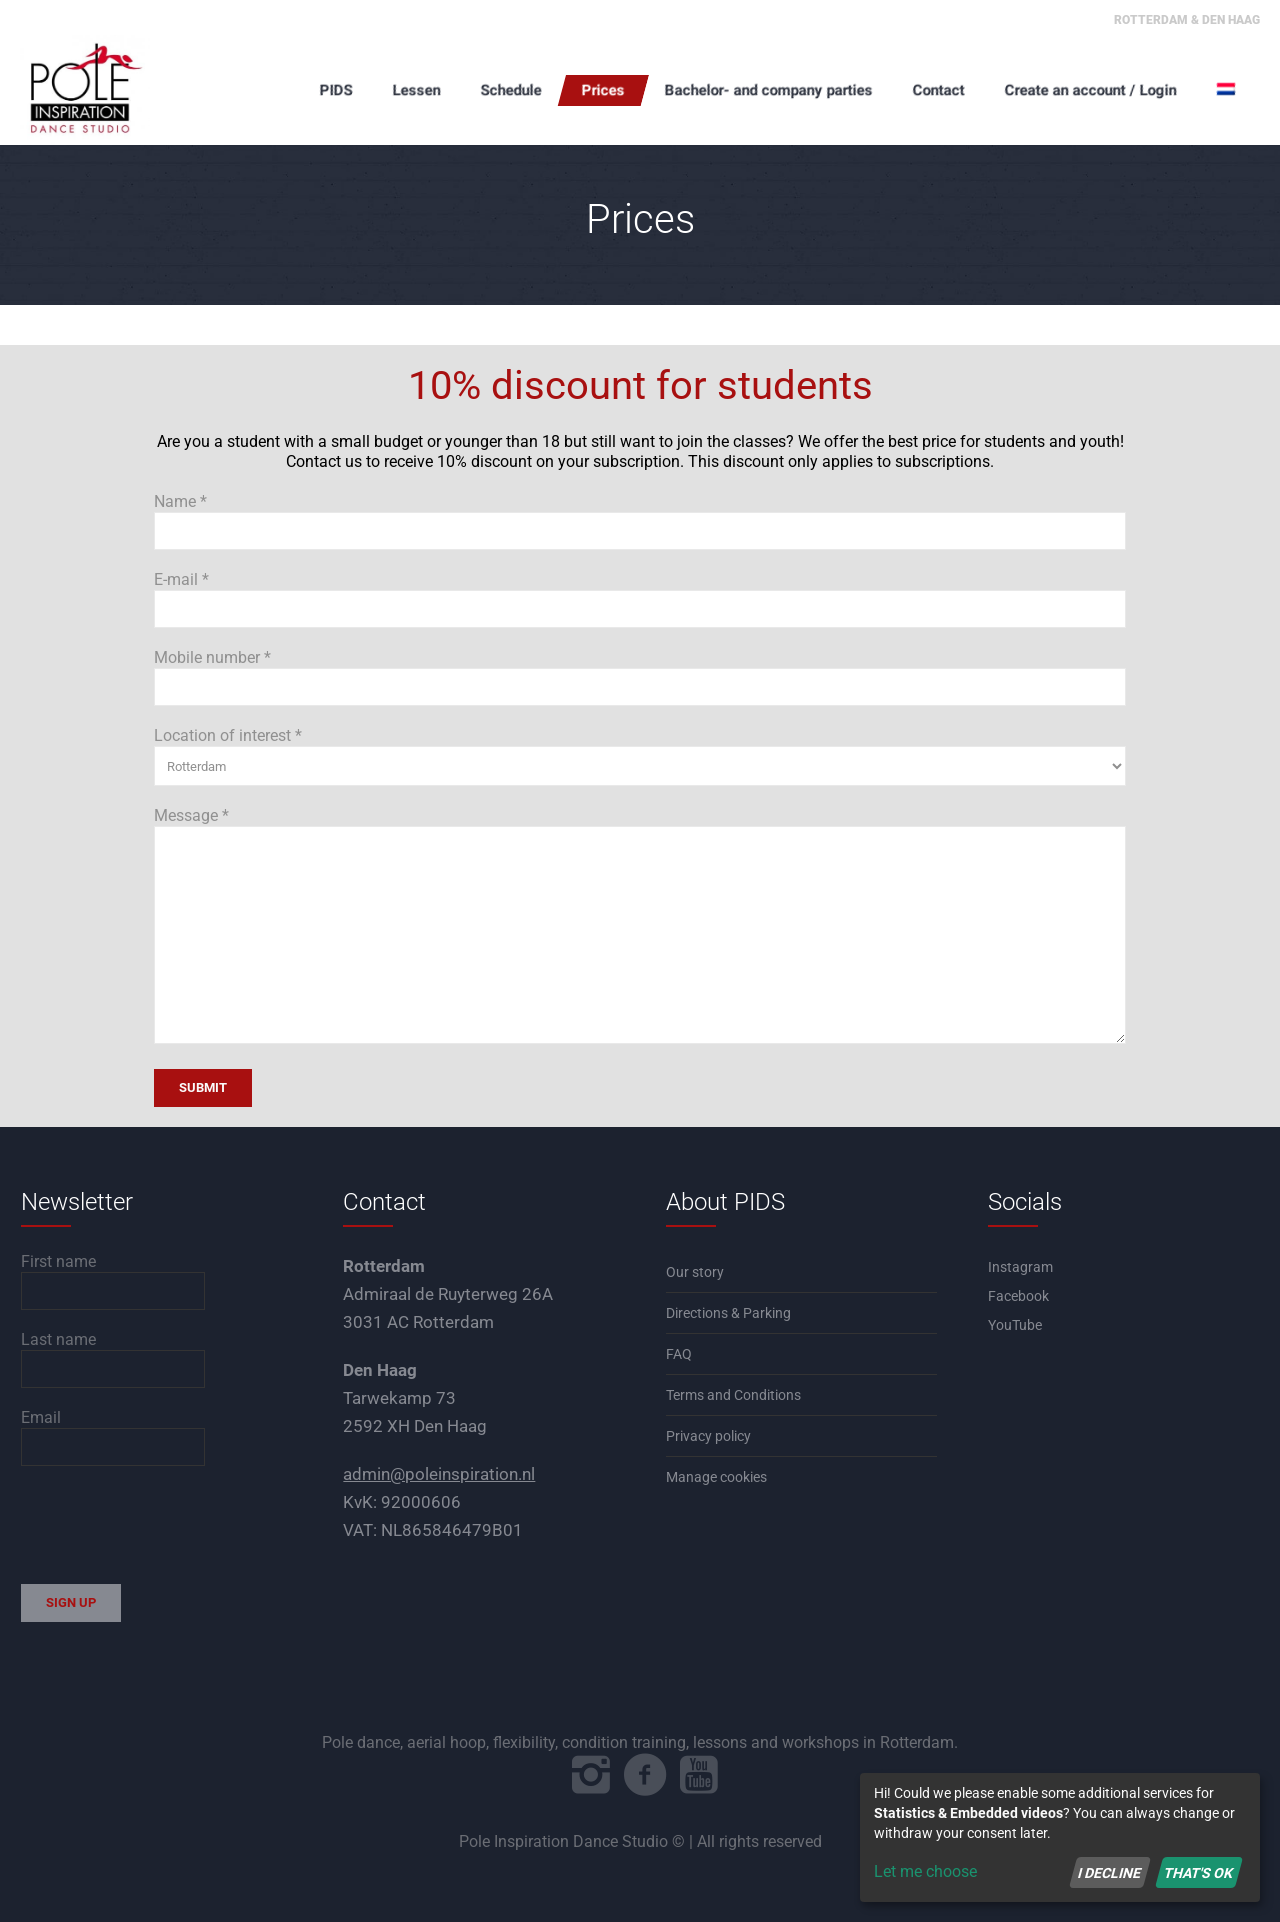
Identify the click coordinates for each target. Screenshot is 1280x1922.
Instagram (1020, 1267)
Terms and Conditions (733, 1395)
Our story (695, 1272)
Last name (58, 1339)
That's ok (1198, 1872)
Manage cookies (716, 1477)
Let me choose (925, 1871)
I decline (1109, 1872)
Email (41, 1417)
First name (58, 1261)
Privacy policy (708, 1436)
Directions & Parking (728, 1313)
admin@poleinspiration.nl (439, 1474)
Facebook (1018, 1296)
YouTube (1015, 1325)
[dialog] (1060, 1837)
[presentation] (173, 1525)
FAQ (679, 1354)
